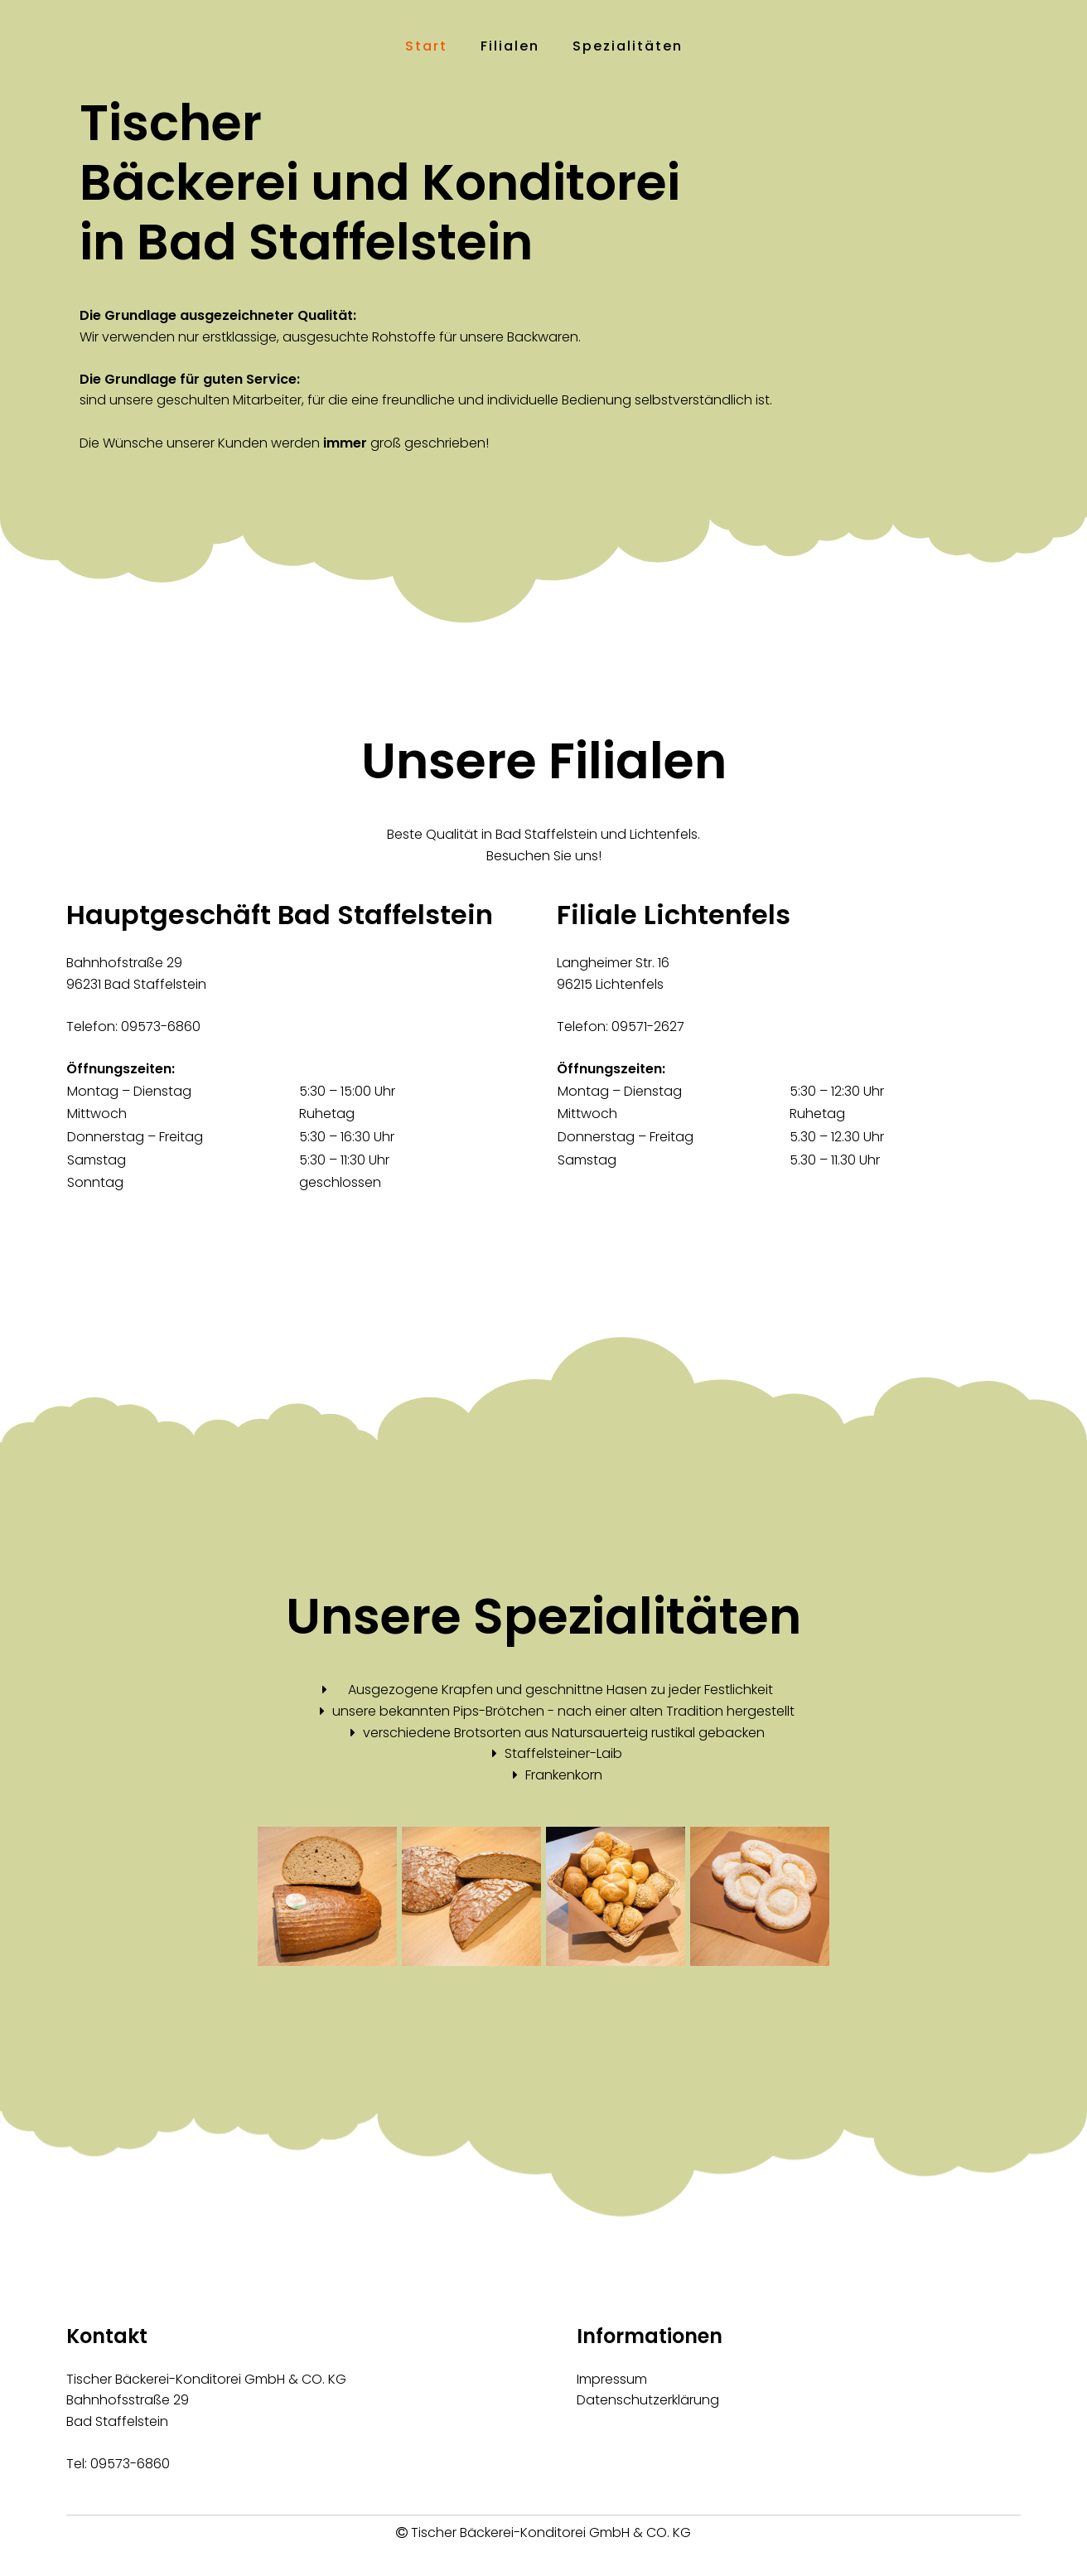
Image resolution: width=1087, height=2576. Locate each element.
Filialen (510, 46)
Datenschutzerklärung (648, 2399)
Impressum (612, 2379)
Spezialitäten (627, 46)
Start (426, 46)
